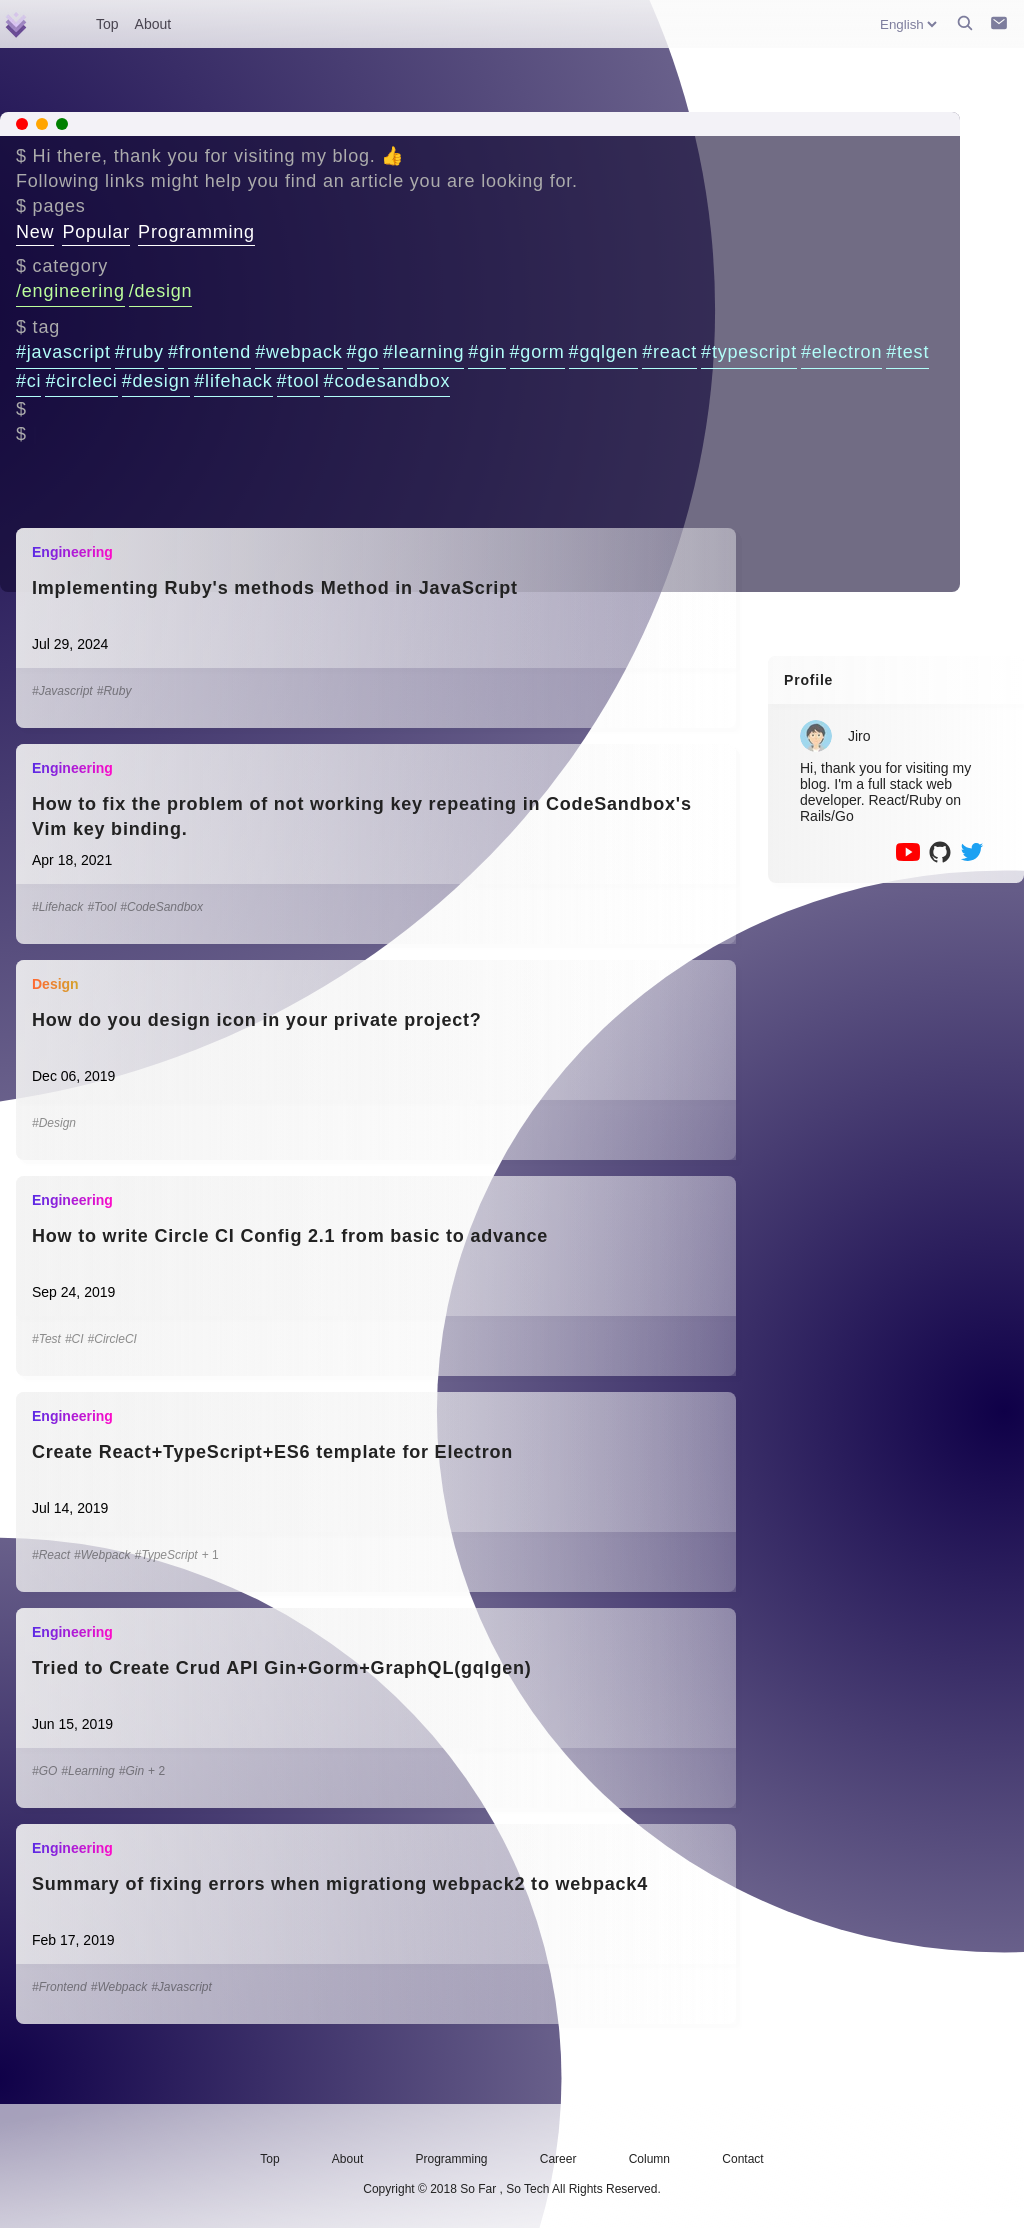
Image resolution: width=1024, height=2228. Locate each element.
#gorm (537, 352)
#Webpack (102, 1555)
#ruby (139, 352)
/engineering (70, 291)
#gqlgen (604, 352)
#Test (46, 1339)
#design (156, 381)
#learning (423, 352)
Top (107, 24)
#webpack (298, 352)
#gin (486, 352)
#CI (74, 1339)
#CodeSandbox (161, 907)
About (153, 24)
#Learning (87, 1771)
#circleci (81, 381)
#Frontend (59, 1987)
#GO (44, 1771)
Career (558, 2159)
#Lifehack (57, 907)
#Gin (131, 1771)
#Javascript (62, 691)
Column (649, 2159)
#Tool (101, 907)
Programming (196, 232)
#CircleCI (112, 1339)
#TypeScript (166, 1555)
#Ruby (114, 691)
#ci (28, 381)
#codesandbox (387, 381)
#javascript (63, 352)
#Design (54, 1123)
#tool (298, 381)
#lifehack (233, 381)
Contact (742, 2159)
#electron (841, 352)
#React (51, 1555)
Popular (96, 232)
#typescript (749, 352)
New (35, 232)
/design (161, 291)
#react (669, 352)
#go (363, 352)
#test (907, 352)
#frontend (209, 352)
